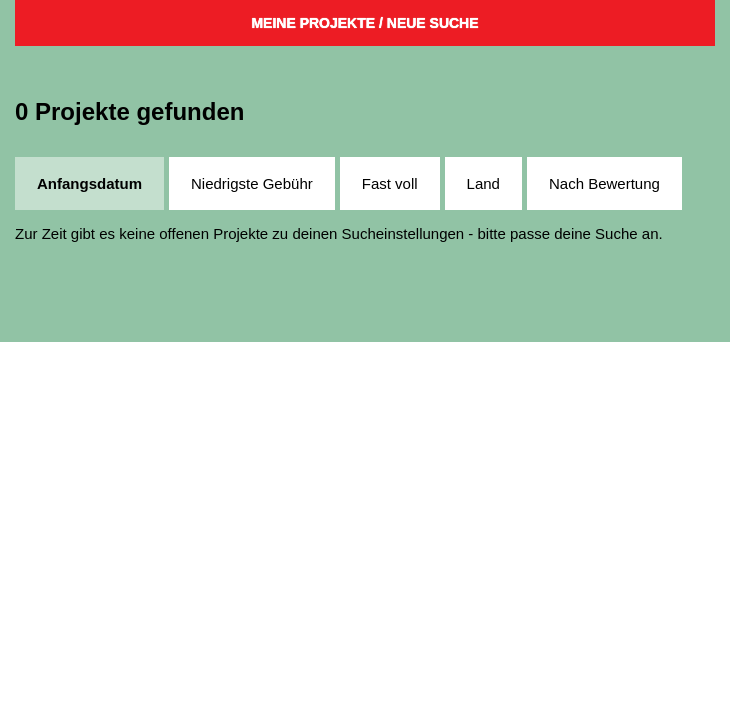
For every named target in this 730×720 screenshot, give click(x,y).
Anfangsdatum (89, 183)
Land (483, 183)
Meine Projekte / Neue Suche (364, 23)
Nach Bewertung (604, 183)
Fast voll (390, 183)
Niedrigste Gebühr (252, 183)
